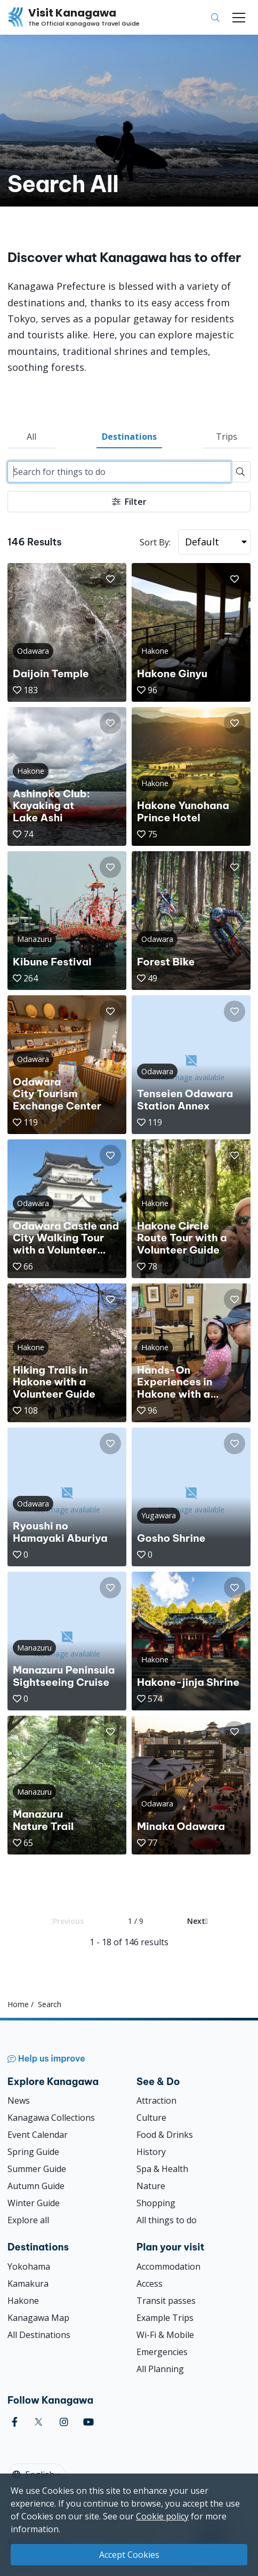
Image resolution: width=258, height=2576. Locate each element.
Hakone (23, 2300)
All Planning (160, 2369)
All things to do (166, 2220)
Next (197, 1921)
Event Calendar (37, 2135)
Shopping (155, 2203)
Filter (129, 502)
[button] (110, 579)
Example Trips (165, 2318)
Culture (151, 2117)
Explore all (28, 2220)
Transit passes (166, 2300)
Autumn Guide (35, 2186)
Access (149, 2283)
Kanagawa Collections (51, 2117)
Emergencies (162, 2352)
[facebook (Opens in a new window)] (14, 2422)
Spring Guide (33, 2152)
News (18, 2100)
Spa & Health (162, 2169)
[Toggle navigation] (238, 17)
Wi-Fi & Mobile (165, 2335)
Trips (226, 436)
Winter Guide (33, 2203)
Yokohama (28, 2266)
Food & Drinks (164, 2135)
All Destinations (38, 2335)
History (151, 2152)
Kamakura (28, 2283)
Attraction (156, 2100)
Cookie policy (162, 2516)
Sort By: (155, 542)
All (31, 436)
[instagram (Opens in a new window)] (63, 2422)
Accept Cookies (129, 2555)
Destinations (129, 436)
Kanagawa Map (38, 2318)
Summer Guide (36, 2169)
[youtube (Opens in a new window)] (88, 2422)
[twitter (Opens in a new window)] (38, 2422)
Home (18, 2004)
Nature (150, 2186)
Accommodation (168, 2266)
